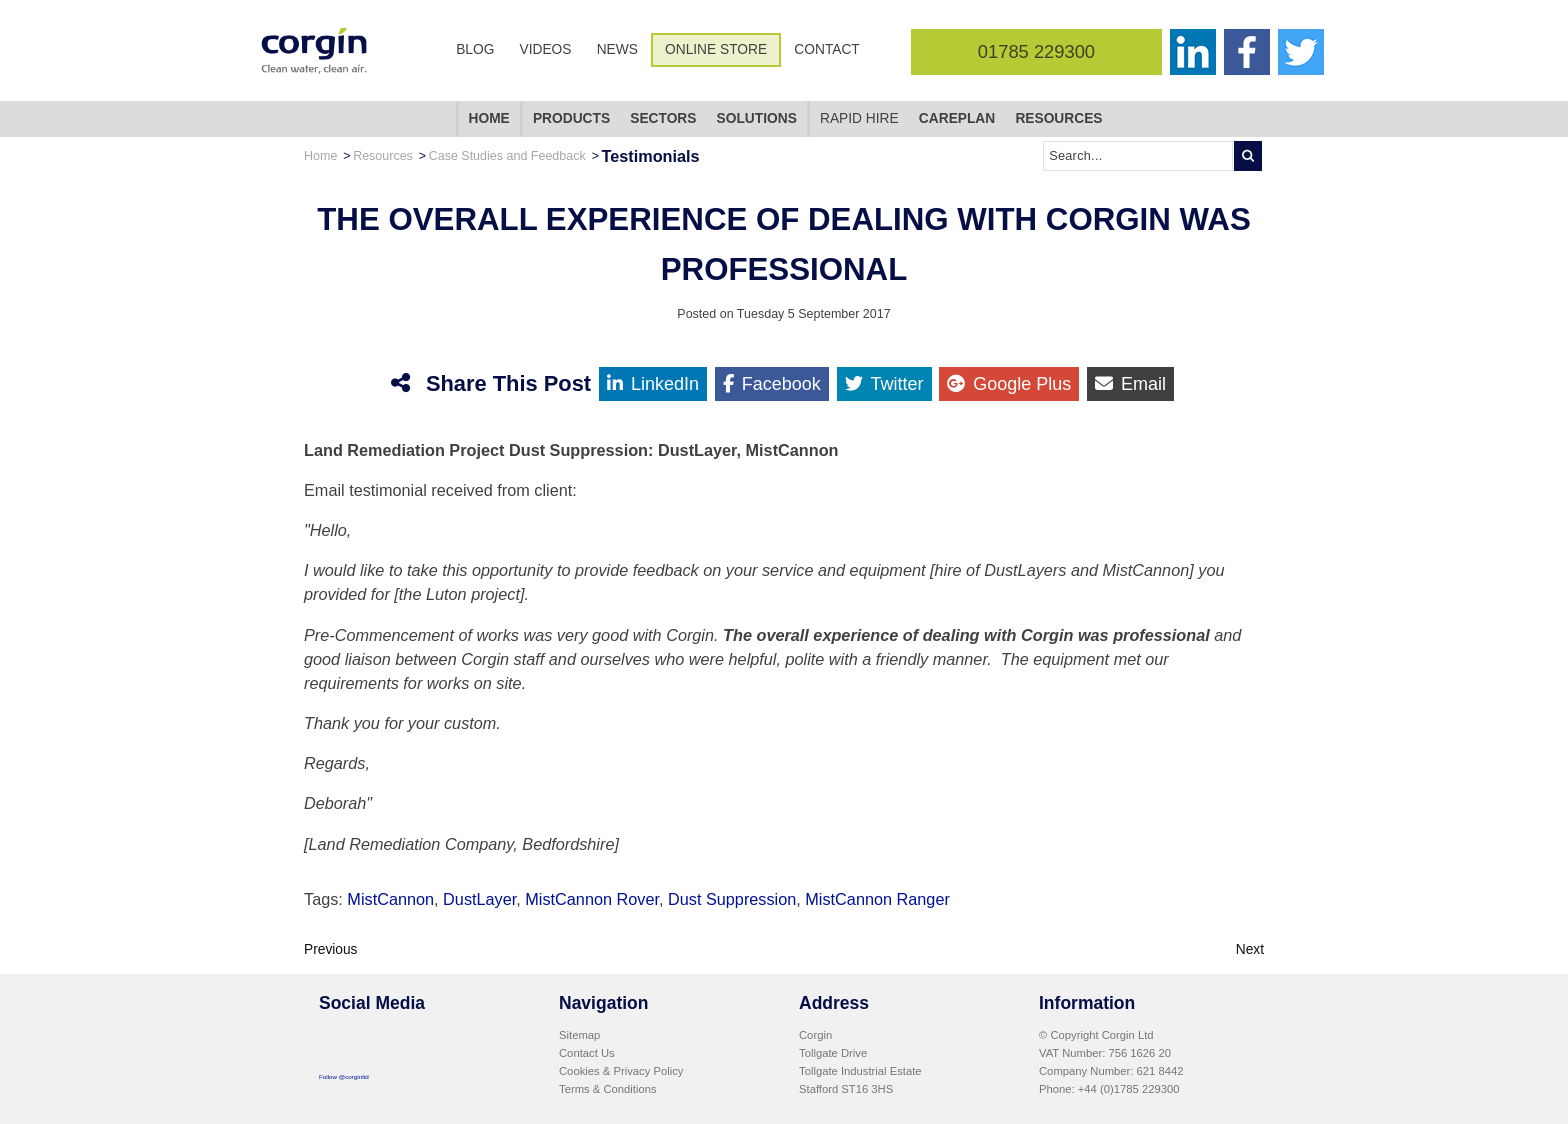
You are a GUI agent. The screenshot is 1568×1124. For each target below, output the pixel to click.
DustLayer (479, 899)
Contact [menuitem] (826, 49)
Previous (331, 949)
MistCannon (390, 899)
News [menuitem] (617, 49)
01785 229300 (1036, 51)
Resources (383, 156)
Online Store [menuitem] (716, 49)
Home (320, 156)
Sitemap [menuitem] (579, 1035)
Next (1250, 949)
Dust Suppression (732, 899)
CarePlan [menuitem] (957, 118)
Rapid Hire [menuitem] (859, 118)
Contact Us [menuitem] (587, 1053)
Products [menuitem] (571, 118)
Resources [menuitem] (1058, 118)
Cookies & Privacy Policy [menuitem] (621, 1071)
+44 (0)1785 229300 (1129, 1089)
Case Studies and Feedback (507, 156)
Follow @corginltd (344, 1076)
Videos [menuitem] (546, 49)
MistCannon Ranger (877, 899)
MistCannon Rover (592, 899)
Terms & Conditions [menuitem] (608, 1089)
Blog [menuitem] (475, 49)
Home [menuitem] (489, 118)
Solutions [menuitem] (757, 118)
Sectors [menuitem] (663, 118)
